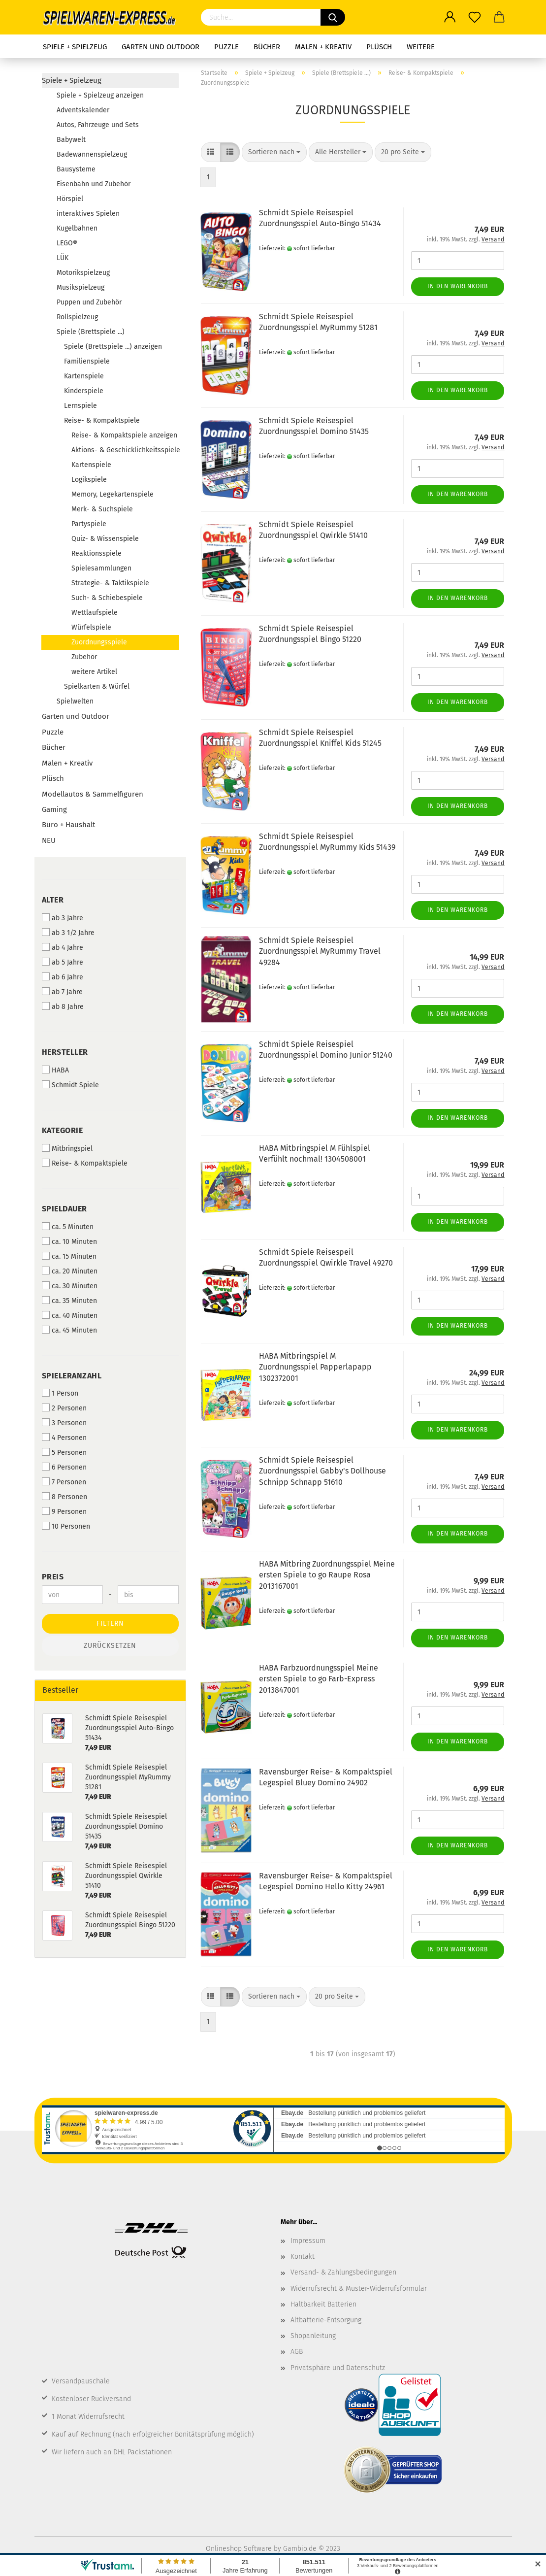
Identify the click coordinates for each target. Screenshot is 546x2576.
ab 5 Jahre (62, 962)
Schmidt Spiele (70, 1084)
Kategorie (62, 1130)
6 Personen (64, 1467)
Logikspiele (89, 479)
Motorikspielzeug (83, 272)
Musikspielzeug (80, 287)
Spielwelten (75, 701)
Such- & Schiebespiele (107, 598)
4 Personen (64, 1437)
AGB (296, 2351)
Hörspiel (70, 199)
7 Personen (64, 1481)
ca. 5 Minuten (68, 1226)
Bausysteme (76, 169)
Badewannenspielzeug (92, 154)
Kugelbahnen (77, 228)
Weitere (421, 46)
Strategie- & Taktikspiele (110, 583)
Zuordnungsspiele (99, 642)
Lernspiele (80, 405)
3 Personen (64, 1422)
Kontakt (302, 2256)
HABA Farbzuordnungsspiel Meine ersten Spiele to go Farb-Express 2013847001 (318, 1679)
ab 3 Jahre (62, 917)
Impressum (307, 2241)
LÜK (62, 258)
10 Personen (66, 1526)
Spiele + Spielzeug (75, 46)
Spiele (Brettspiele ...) (91, 332)
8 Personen (64, 1496)
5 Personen (64, 1452)
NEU (49, 840)
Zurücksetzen (110, 1645)
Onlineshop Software (239, 2548)
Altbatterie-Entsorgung (325, 2320)
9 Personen (64, 1511)
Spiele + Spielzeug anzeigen (100, 95)
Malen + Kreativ (323, 46)
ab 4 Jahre (62, 947)
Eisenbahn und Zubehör (93, 184)
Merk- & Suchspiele (102, 509)
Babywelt (71, 139)
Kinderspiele (83, 391)
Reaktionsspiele (96, 553)
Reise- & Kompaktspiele (102, 420)
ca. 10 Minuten (69, 1241)
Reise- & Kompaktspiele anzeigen (124, 435)
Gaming (54, 809)
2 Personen (64, 1408)
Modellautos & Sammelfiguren (92, 794)
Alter (53, 899)
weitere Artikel (94, 672)
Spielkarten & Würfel (96, 686)
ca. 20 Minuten (69, 1271)
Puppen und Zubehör (89, 302)
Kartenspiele (84, 376)
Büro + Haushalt (68, 824)
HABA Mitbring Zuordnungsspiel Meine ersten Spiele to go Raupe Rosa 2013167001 (327, 1575)
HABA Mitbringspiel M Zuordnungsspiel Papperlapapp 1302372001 (315, 1367)
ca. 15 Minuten (69, 1256)
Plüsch (379, 46)
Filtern (110, 1623)
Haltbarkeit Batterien (323, 2304)
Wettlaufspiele (94, 612)
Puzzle (226, 46)
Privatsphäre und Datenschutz (337, 2368)
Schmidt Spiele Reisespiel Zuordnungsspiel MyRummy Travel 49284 (320, 952)
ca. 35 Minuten (69, 1300)
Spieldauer (64, 1208)
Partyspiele (88, 524)
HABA (55, 1070)
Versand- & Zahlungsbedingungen (343, 2272)
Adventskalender (83, 110)
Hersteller (65, 1052)
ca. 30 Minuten (69, 1285)
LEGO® (67, 243)
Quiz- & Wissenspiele (105, 539)
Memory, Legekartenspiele (112, 494)
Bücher (267, 46)
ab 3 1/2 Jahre (68, 932)
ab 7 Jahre (62, 991)
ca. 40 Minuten (69, 1315)
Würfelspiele (91, 627)
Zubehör (84, 657)
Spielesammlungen (101, 568)
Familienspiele (87, 361)
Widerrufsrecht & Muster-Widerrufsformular (358, 2288)
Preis (53, 1576)
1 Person (60, 1393)
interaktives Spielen (88, 213)
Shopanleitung (313, 2336)
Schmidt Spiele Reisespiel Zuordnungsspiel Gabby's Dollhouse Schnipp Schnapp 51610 (322, 1471)
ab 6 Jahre (62, 976)
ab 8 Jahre (63, 1006)
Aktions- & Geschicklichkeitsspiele (125, 450)
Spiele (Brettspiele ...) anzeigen (113, 346)
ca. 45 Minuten (69, 1330)
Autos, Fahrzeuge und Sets (98, 125)
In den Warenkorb (457, 286)
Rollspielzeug (77, 317)
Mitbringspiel (67, 1148)
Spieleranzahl (72, 1375)
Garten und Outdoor (160, 46)
